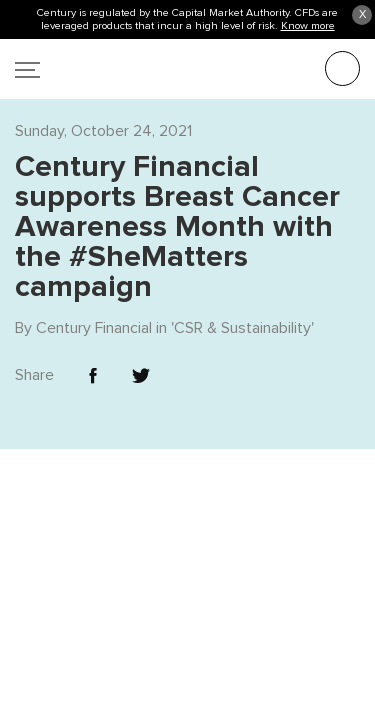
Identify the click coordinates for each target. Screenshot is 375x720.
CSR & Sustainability (242, 286)
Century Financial (94, 286)
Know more (308, 25)
